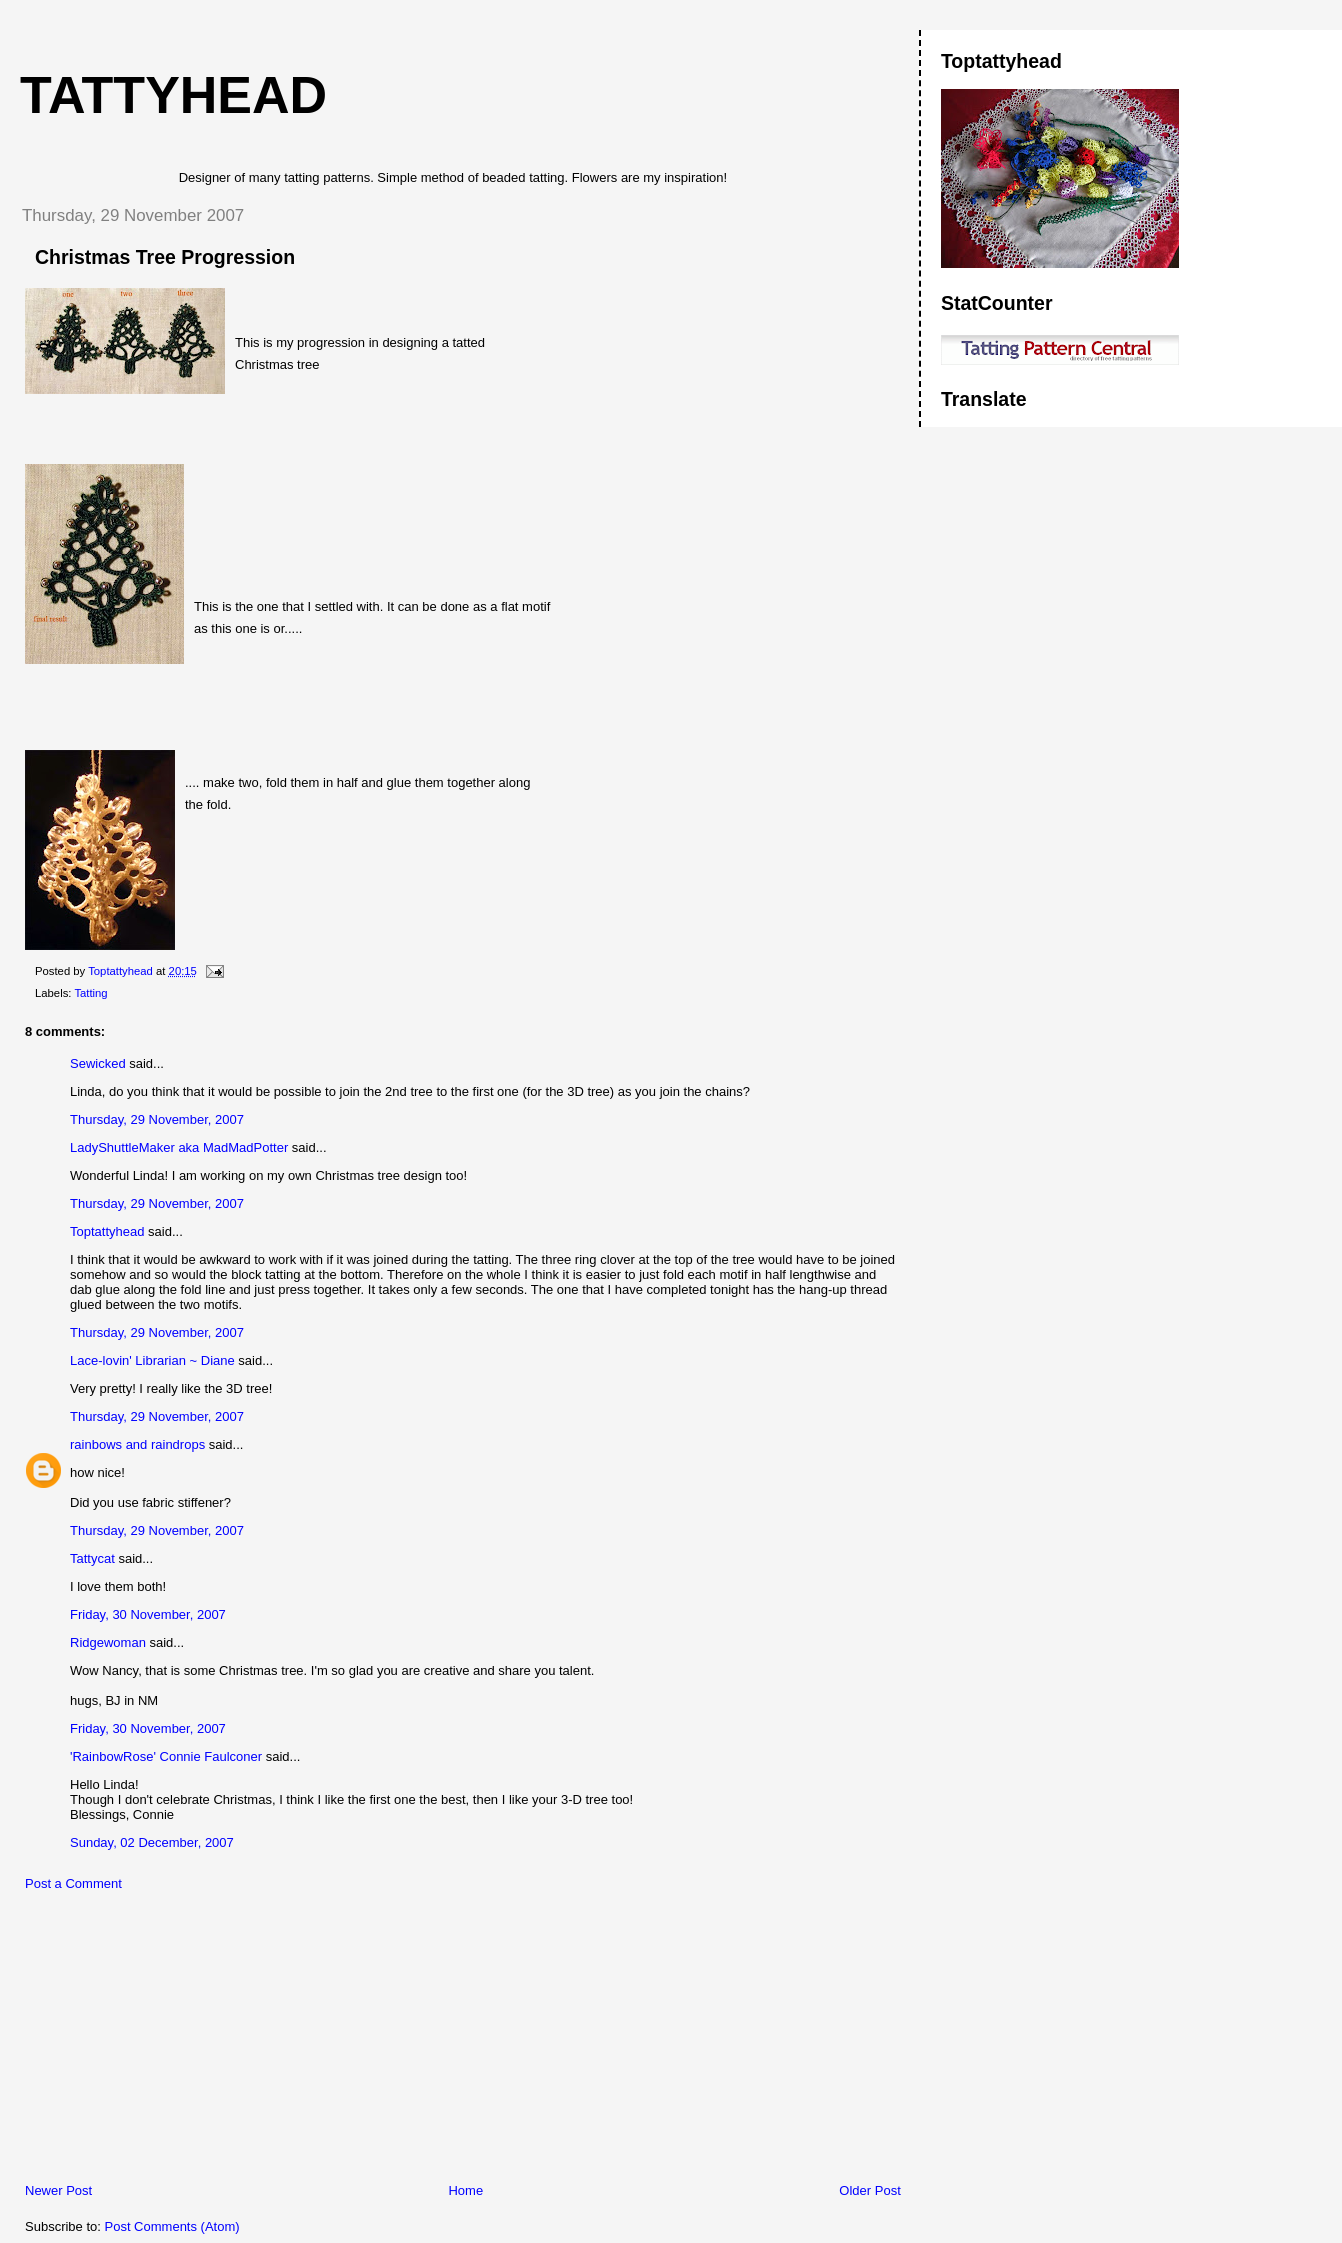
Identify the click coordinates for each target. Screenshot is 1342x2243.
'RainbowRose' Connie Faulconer (166, 1756)
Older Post (869, 2190)
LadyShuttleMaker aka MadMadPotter (179, 1147)
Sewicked (98, 1063)
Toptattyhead (107, 1231)
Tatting (90, 993)
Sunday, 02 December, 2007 (152, 1842)
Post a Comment (73, 1883)
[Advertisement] (155, 2042)
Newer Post (58, 2190)
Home (465, 2190)
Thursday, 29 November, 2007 (157, 1119)
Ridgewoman (108, 1642)
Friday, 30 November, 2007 (148, 1614)
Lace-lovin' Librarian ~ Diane (152, 1360)
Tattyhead (173, 95)
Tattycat (92, 1558)
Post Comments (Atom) (172, 2226)
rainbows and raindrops (139, 1444)
